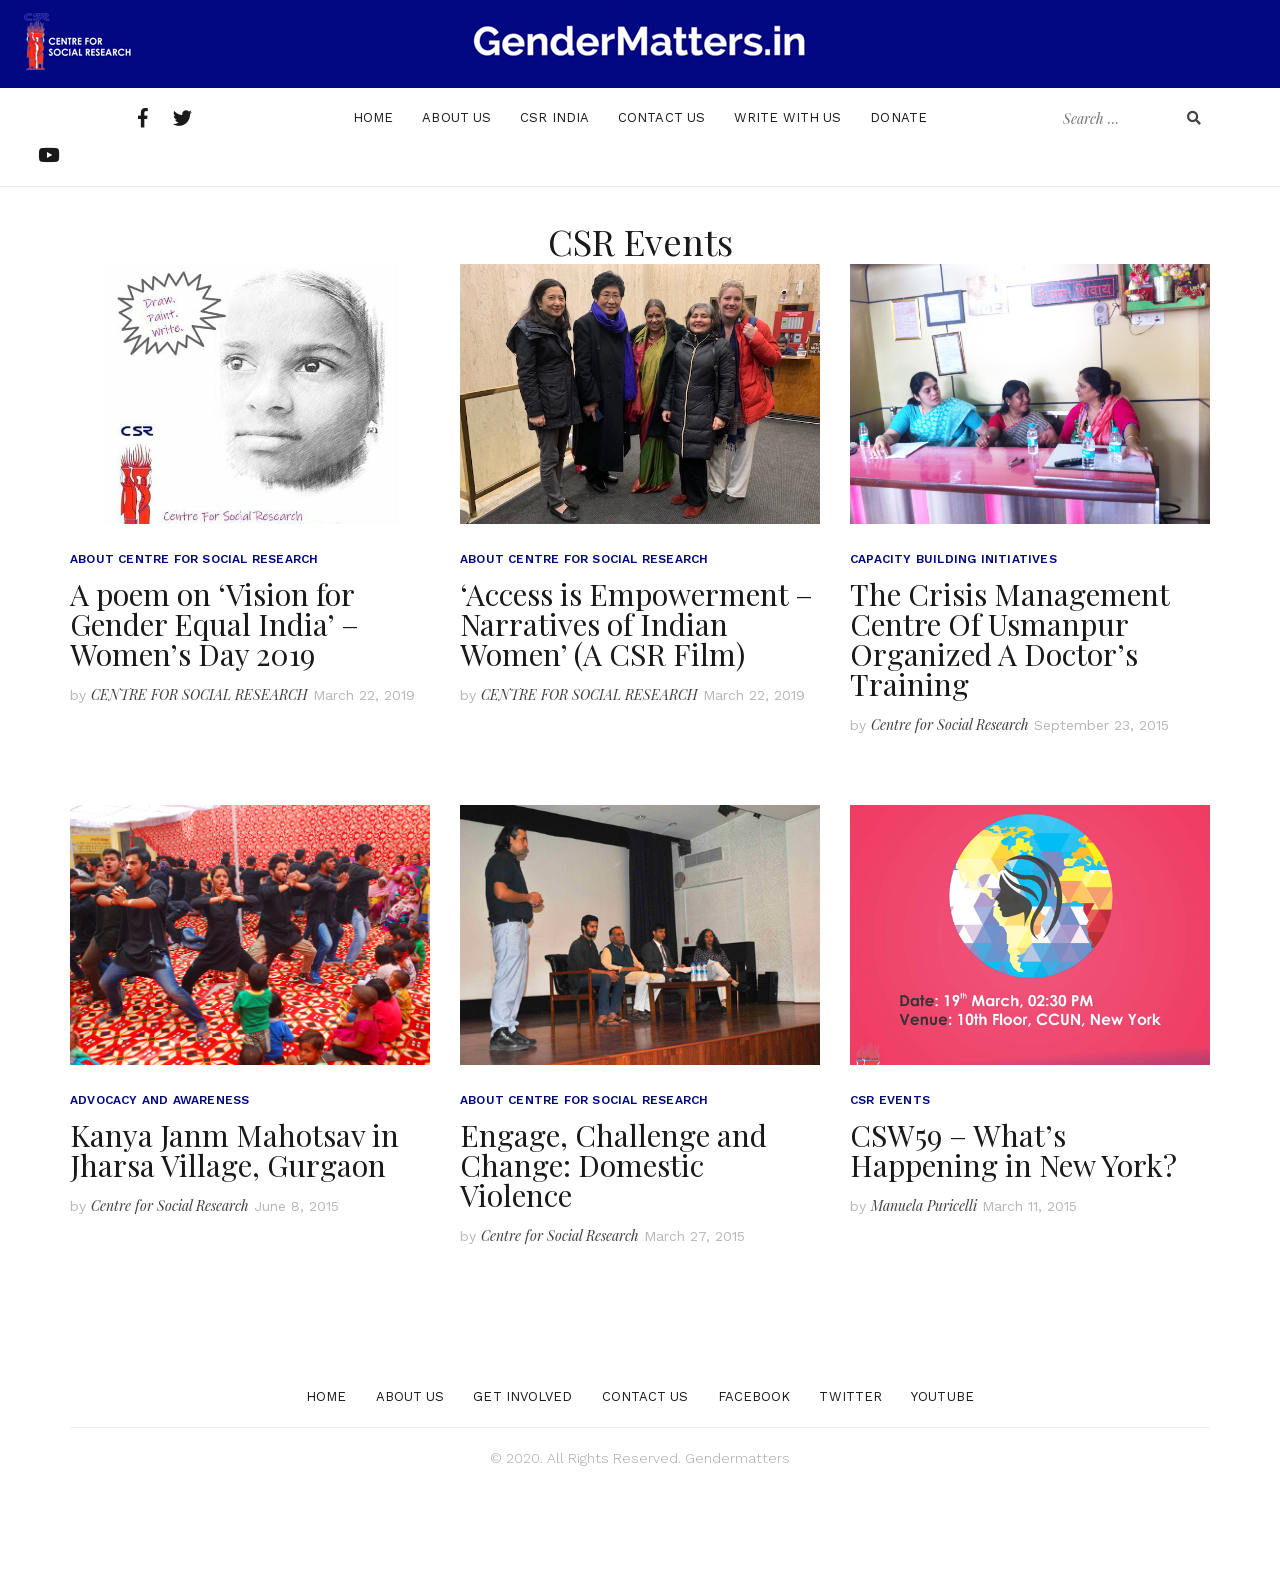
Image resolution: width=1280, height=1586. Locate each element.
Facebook (754, 1494)
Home (373, 215)
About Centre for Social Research (194, 657)
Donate (898, 215)
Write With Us (787, 215)
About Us (456, 215)
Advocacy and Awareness (159, 1198)
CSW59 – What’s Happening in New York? (1013, 1248)
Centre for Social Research (950, 822)
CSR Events (890, 1198)
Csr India (554, 215)
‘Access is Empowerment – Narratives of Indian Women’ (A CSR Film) (636, 722)
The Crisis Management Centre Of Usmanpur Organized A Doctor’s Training (1009, 737)
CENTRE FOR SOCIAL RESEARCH (199, 792)
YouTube (942, 1494)
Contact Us (661, 215)
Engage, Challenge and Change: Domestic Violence (613, 1263)
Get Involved (522, 1494)
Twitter (850, 1494)
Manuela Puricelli (924, 1303)
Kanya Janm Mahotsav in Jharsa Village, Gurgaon (234, 1248)
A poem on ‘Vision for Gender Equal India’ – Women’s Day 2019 (214, 722)
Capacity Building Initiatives (953, 657)
